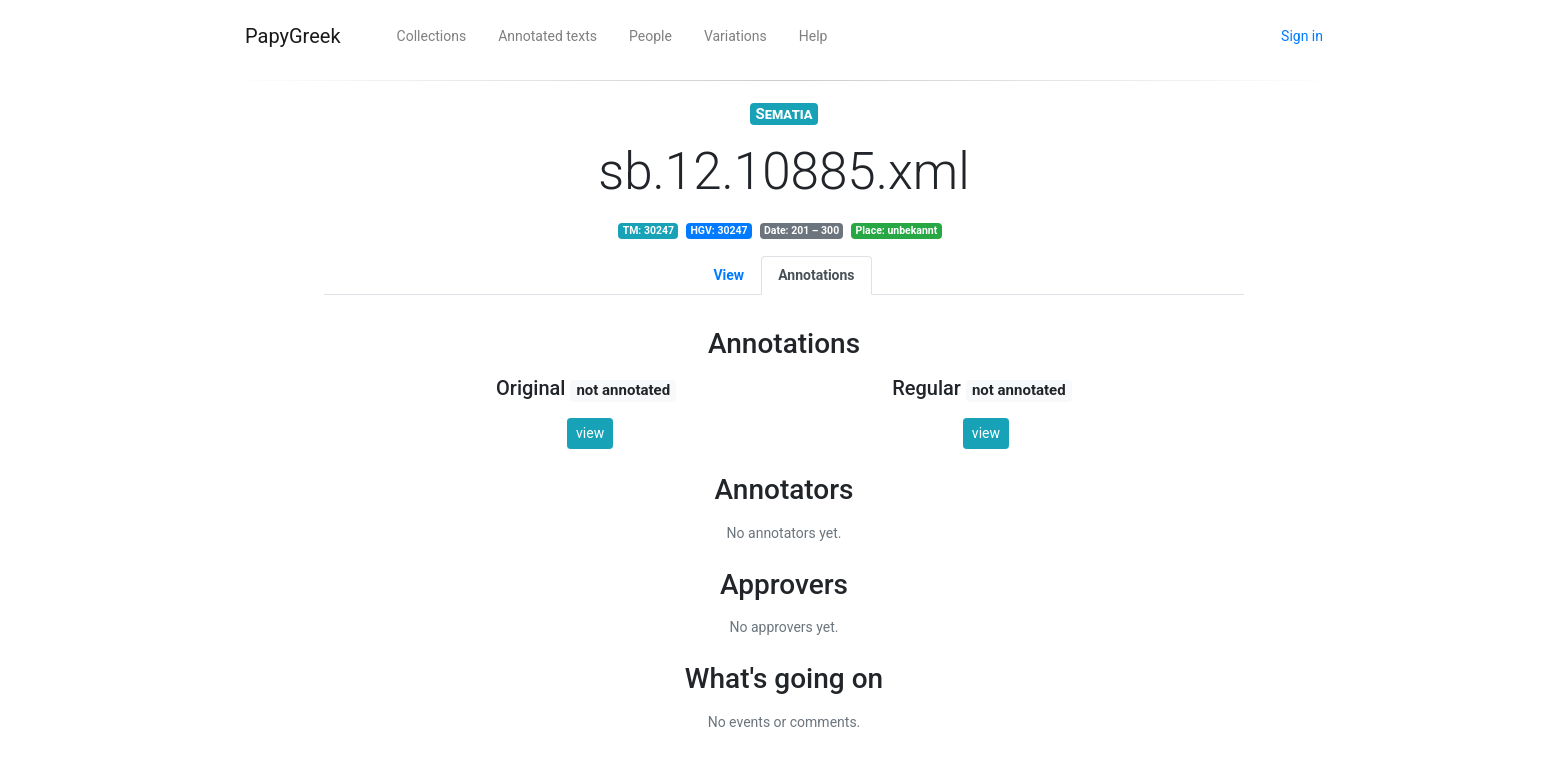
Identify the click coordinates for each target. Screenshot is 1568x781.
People (650, 36)
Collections (432, 36)
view (590, 433)
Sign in (1302, 36)
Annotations (816, 275)
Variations (735, 36)
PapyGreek (293, 36)
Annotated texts (547, 36)
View (728, 275)
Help (813, 36)
